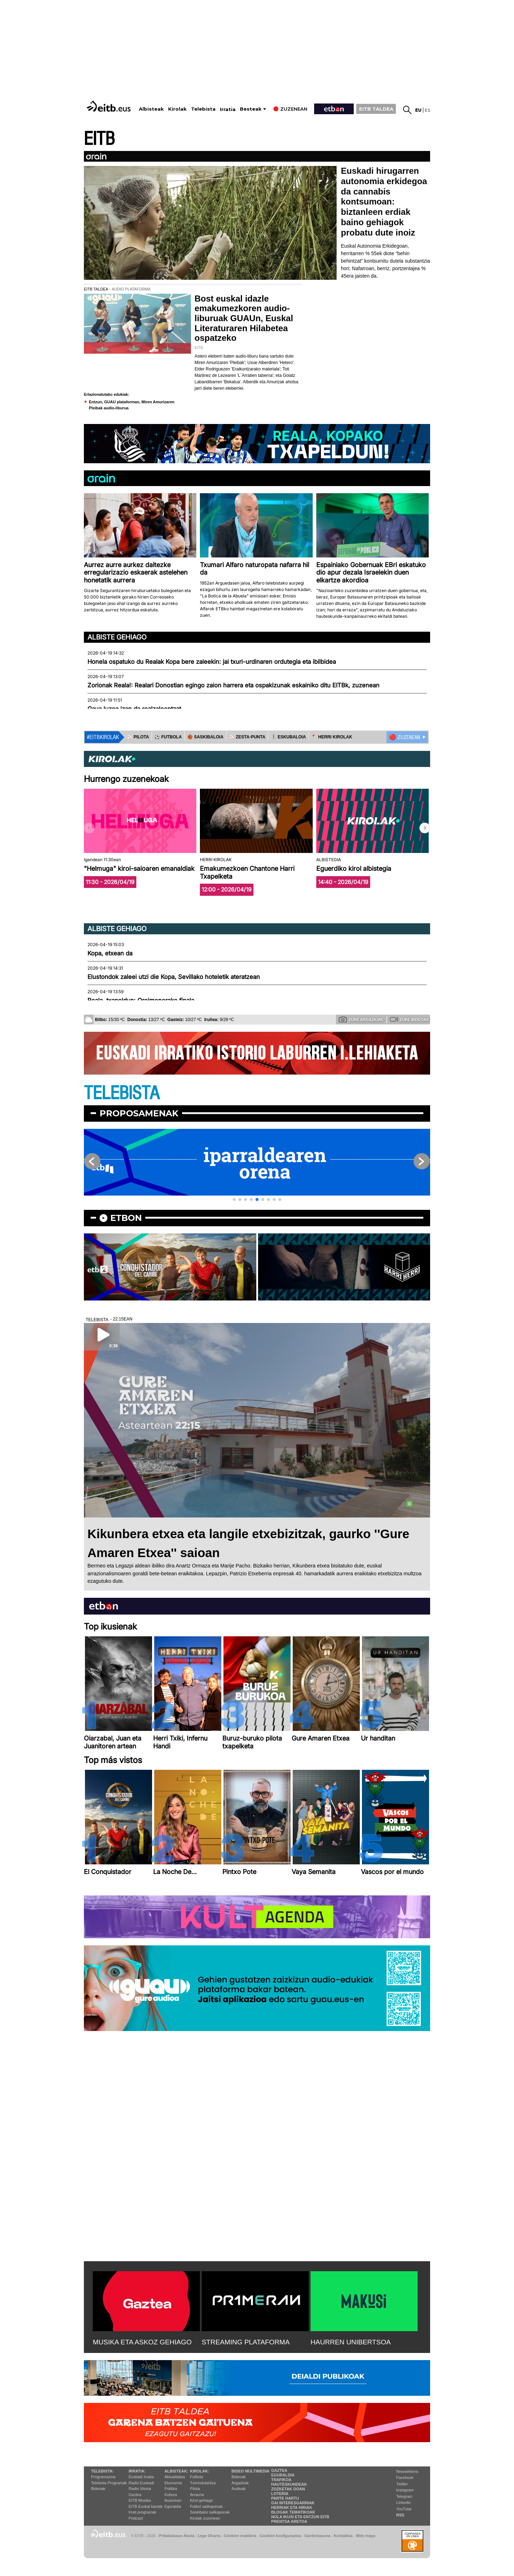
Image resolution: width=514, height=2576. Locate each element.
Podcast (135, 2518)
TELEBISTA (122, 1093)
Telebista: (102, 2471)
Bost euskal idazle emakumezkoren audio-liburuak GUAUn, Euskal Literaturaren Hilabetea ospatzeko (244, 318)
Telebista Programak (109, 2483)
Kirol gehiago (201, 2500)
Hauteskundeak (289, 2484)
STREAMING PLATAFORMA (246, 2342)
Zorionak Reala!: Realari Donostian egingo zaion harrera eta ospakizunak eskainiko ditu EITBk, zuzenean (233, 685)
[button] (424, 828)
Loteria (279, 2493)
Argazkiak (240, 2483)
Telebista (203, 109)
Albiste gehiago (117, 637)
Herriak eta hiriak (291, 2507)
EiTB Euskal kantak (145, 2506)
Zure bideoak (409, 1019)
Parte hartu (285, 2498)
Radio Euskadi (141, 2483)
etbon (126, 1218)
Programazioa (103, 2477)
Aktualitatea (175, 2477)
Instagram (405, 2490)
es (427, 110)
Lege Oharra (209, 2536)
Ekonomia (173, 2483)
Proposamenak (139, 1113)
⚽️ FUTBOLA (168, 736)
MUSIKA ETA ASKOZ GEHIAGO (142, 2342)
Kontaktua (343, 2536)
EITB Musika (139, 2500)
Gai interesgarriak (293, 2503)
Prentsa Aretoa (289, 2521)
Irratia (228, 109)
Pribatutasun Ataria (176, 2536)
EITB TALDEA (376, 109)
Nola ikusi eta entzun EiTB (300, 2517)
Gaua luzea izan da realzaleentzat (134, 708)
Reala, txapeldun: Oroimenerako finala (140, 1000)
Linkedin (403, 2502)
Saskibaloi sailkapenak (210, 2512)
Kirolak (177, 109)
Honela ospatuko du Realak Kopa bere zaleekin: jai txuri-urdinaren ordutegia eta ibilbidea (211, 661)
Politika (171, 2488)
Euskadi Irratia (140, 2477)
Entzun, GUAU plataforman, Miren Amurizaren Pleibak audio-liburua (132, 405)
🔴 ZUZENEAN (404, 737)
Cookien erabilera (240, 2536)
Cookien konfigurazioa (280, 2536)
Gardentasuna (317, 2536)
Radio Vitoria (139, 2488)
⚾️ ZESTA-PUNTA (247, 736)
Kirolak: (199, 2471)
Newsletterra (407, 2471)
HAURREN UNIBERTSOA (351, 2342)
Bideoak (98, 2488)
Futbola (196, 2477)
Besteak (251, 109)
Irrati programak (142, 2512)
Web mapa (365, 2536)
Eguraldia (173, 2506)
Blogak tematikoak (293, 2512)
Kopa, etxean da (109, 953)
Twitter (402, 2484)
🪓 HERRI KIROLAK (332, 736)
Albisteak (151, 109)
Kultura (171, 2494)
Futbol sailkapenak (206, 2506)
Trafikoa (281, 2479)
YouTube (404, 2509)
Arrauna (197, 2494)
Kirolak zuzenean (205, 2518)
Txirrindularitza (203, 2483)
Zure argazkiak (361, 1019)
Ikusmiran (173, 2500)
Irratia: (136, 2471)
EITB (99, 139)
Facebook (404, 2477)
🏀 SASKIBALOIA (205, 736)
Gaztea (134, 2494)
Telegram (404, 2496)
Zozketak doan (288, 2489)
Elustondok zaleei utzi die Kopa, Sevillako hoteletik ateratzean (173, 976)
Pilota (195, 2488)
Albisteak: (176, 2471)
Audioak (239, 2488)
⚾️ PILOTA (138, 736)
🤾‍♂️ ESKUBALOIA (288, 736)
